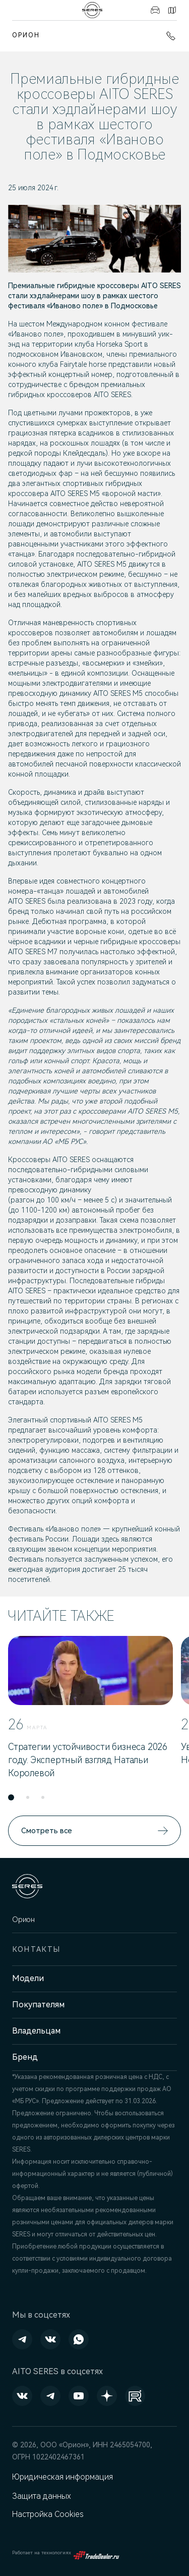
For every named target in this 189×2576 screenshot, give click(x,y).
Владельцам (36, 2031)
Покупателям (38, 2004)
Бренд (25, 2057)
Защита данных (41, 2496)
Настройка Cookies (48, 2514)
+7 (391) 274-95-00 (171, 36)
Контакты (172, 10)
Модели (28, 1978)
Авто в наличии (155, 10)
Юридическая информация (62, 2477)
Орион (26, 35)
